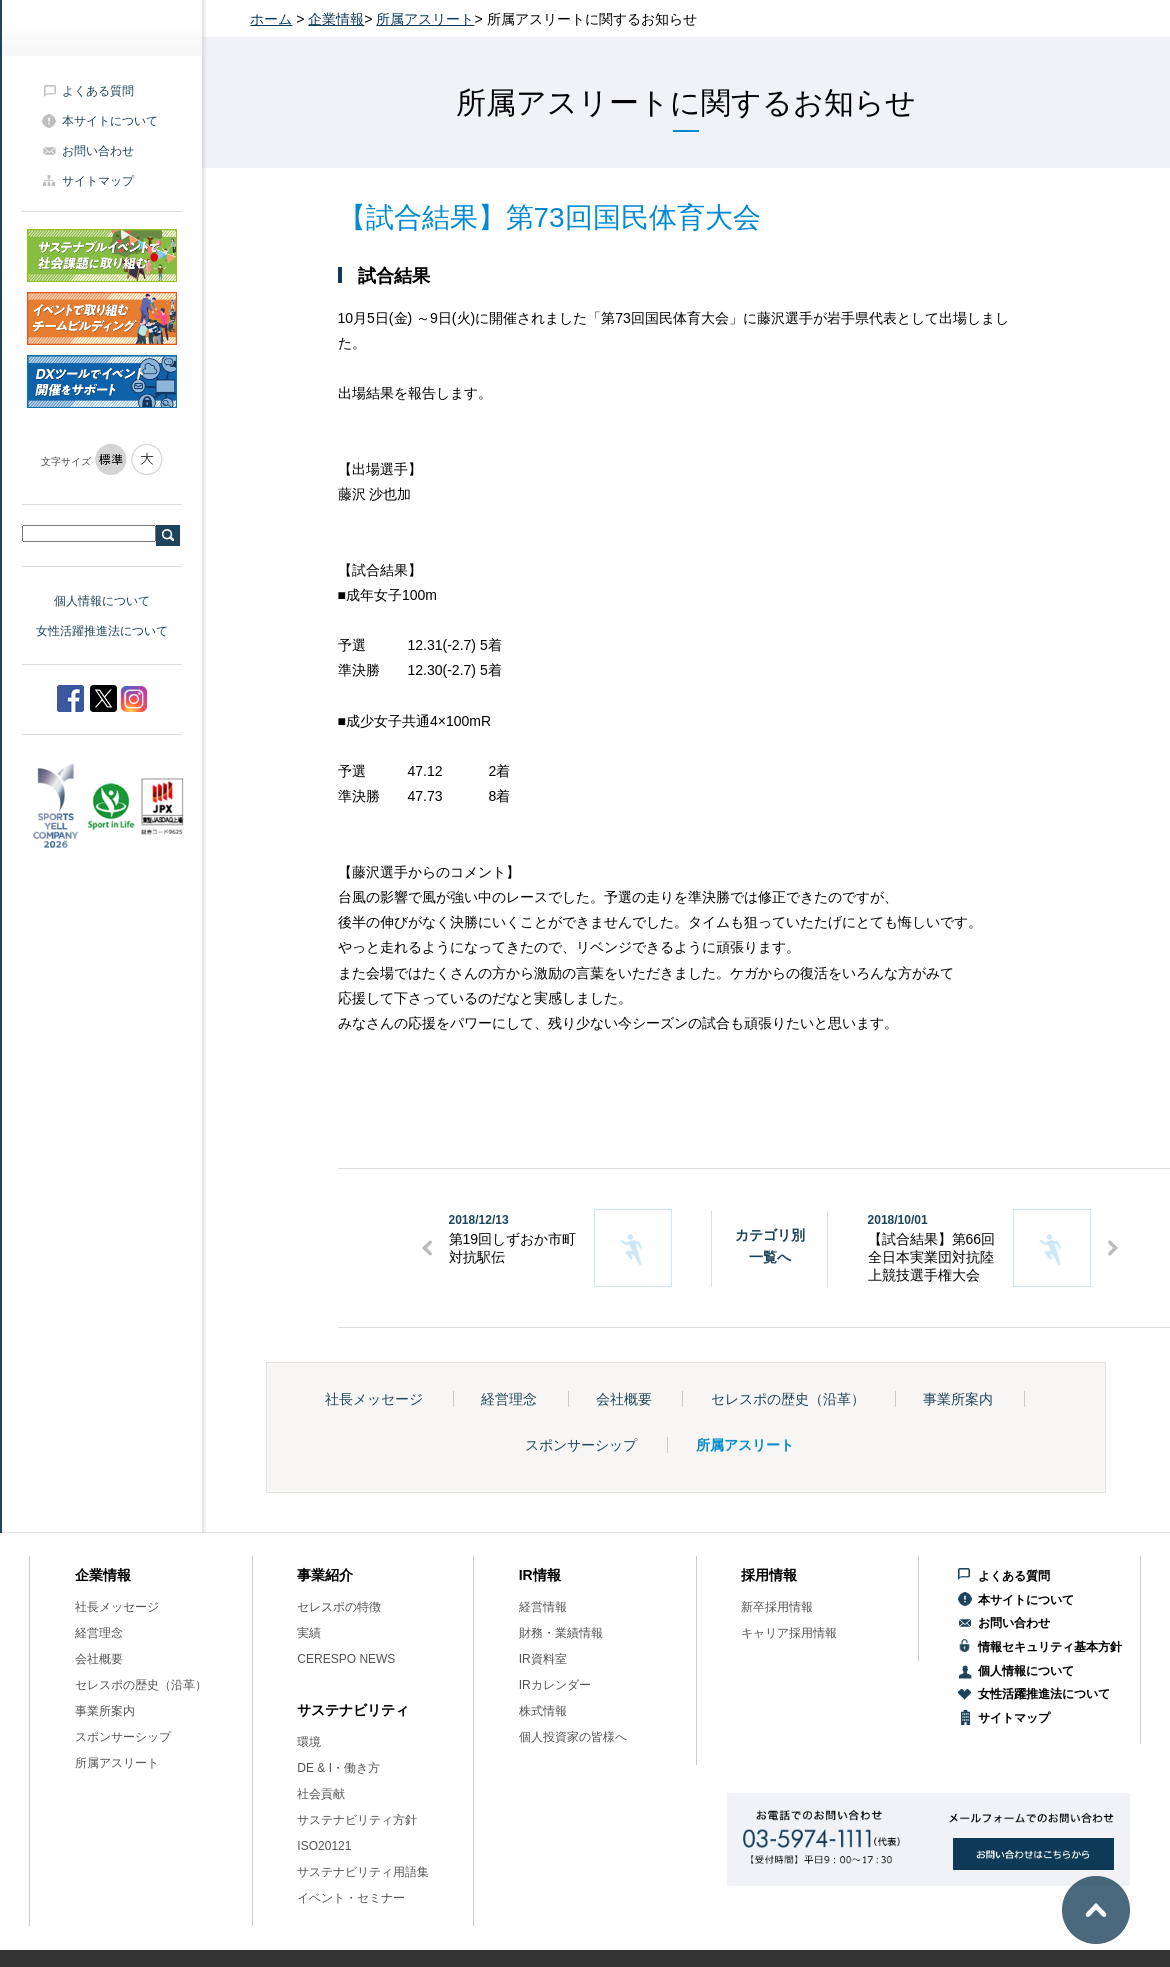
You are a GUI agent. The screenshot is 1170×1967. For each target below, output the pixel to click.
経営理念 (509, 1399)
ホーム (271, 19)
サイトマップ (98, 181)
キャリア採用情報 (789, 1633)
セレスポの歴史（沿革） (788, 1399)
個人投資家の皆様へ (573, 1737)
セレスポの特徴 (339, 1607)
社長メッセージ (374, 1399)
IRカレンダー (555, 1685)
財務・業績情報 (561, 1633)
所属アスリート (425, 19)
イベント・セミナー (351, 1898)
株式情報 (543, 1711)
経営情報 (543, 1607)
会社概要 (624, 1399)
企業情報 (336, 19)
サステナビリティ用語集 (363, 1872)
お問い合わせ (98, 151)
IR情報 (540, 1575)
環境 (309, 1742)
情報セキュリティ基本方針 (1050, 1647)
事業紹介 (325, 1575)
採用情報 (769, 1575)
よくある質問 (98, 91)
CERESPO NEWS (346, 1659)
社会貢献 (321, 1794)
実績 (309, 1633)
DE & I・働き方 (338, 1768)
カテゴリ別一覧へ (770, 1246)
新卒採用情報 (777, 1607)
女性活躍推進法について (102, 631)
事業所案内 (958, 1399)
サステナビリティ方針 (357, 1820)
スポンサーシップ (581, 1445)
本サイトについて (110, 121)
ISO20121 (324, 1846)
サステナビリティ (353, 1710)
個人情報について (102, 601)
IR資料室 (543, 1659)
